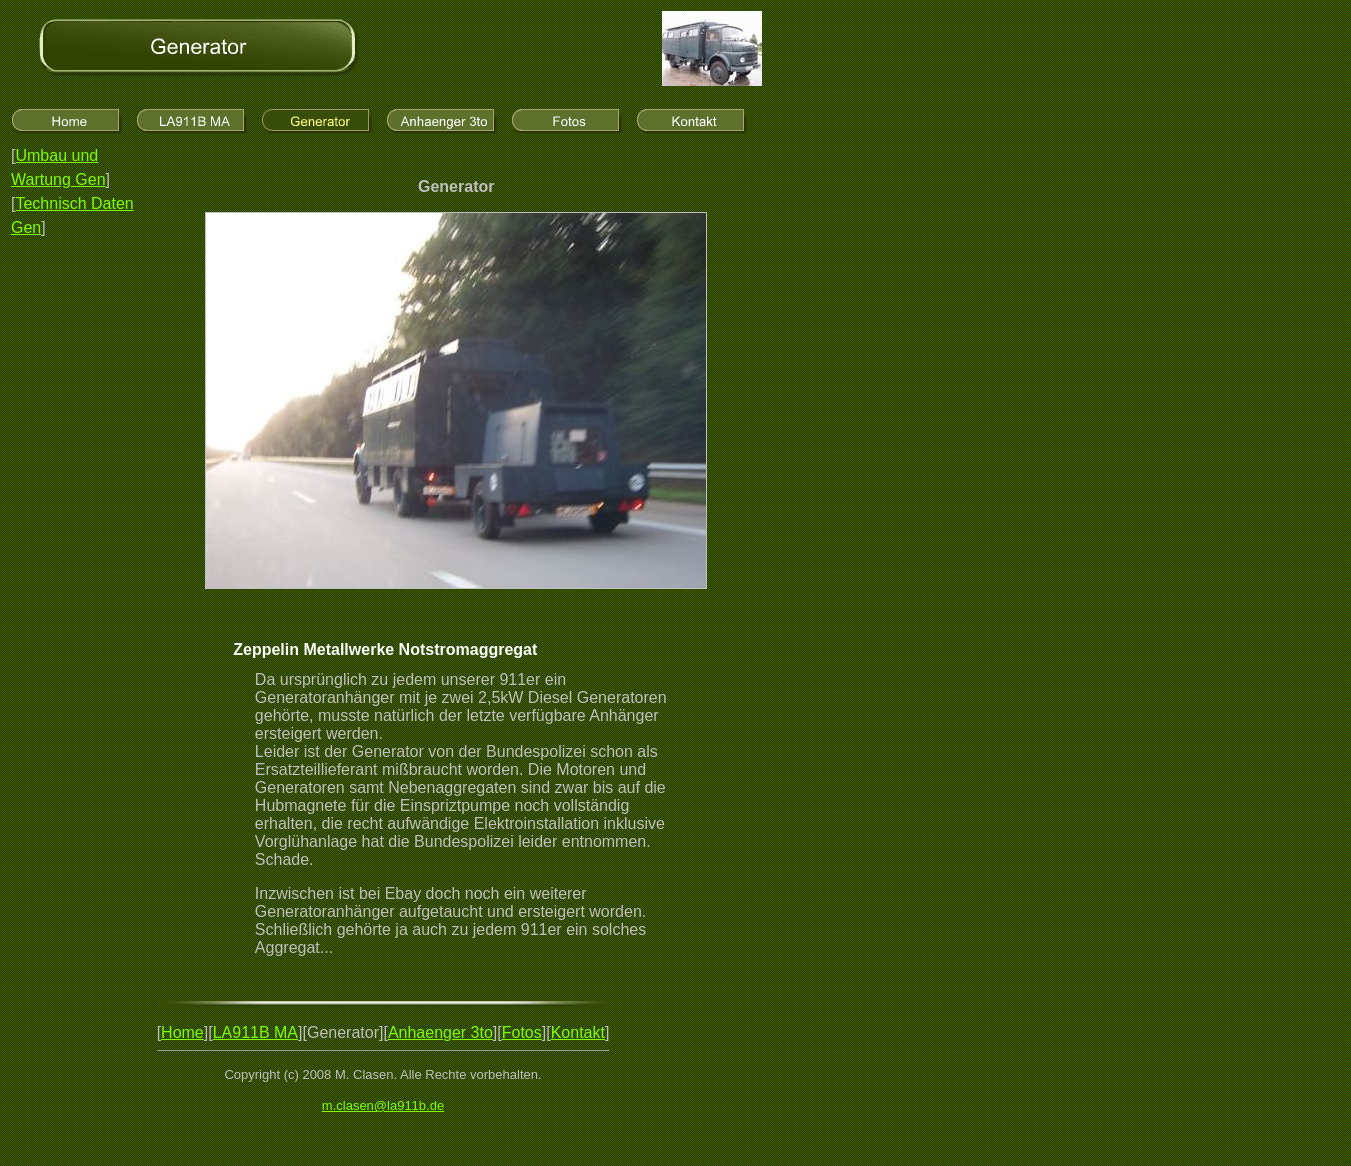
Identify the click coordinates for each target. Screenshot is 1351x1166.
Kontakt (578, 1032)
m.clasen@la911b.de (383, 1105)
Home (182, 1032)
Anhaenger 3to (440, 1032)
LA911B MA (255, 1032)
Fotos (522, 1032)
